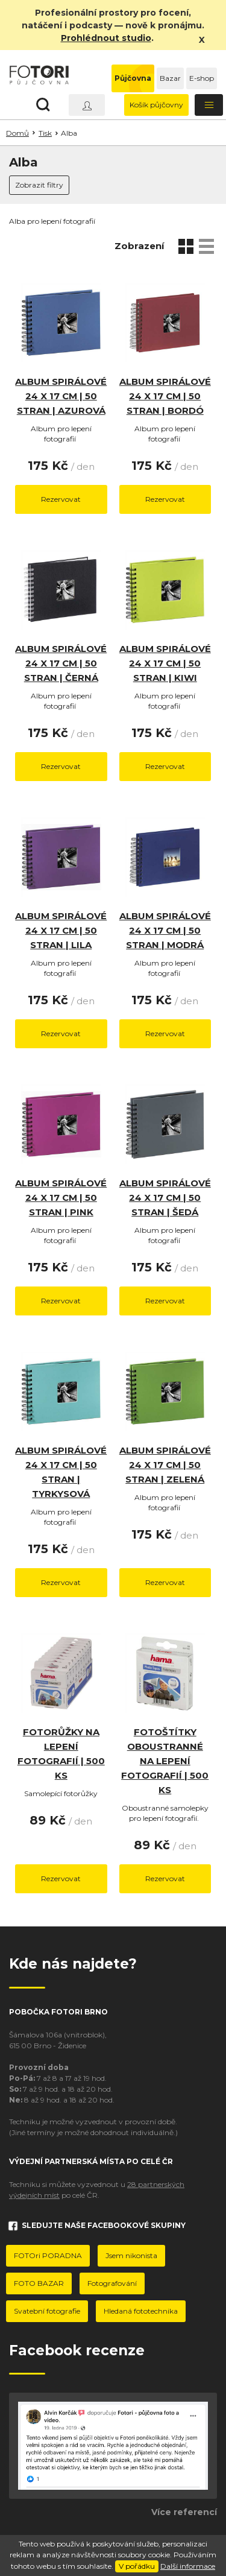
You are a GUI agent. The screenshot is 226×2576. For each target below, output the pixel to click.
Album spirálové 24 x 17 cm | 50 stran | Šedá (165, 1197)
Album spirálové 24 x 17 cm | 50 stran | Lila (61, 930)
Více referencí (184, 2512)
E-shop (201, 78)
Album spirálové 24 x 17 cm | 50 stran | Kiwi (165, 663)
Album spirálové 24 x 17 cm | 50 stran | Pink (61, 1197)
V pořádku (137, 2566)
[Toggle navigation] (209, 105)
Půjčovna (133, 78)
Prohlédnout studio (106, 38)
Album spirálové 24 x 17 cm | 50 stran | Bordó (165, 396)
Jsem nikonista (131, 2255)
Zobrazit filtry (39, 184)
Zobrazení (139, 246)
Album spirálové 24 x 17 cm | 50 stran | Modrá (165, 930)
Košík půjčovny (156, 104)
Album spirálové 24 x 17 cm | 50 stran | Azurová (61, 396)
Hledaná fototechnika (141, 2310)
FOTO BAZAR (39, 2283)
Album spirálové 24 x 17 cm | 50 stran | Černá (61, 663)
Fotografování (112, 2283)
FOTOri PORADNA (48, 2255)
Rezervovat (61, 499)
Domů (17, 133)
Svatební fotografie (47, 2310)
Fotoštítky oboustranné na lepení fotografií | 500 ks (165, 1761)
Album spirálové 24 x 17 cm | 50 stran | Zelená (165, 1465)
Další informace (187, 2566)
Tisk (45, 133)
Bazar (170, 78)
